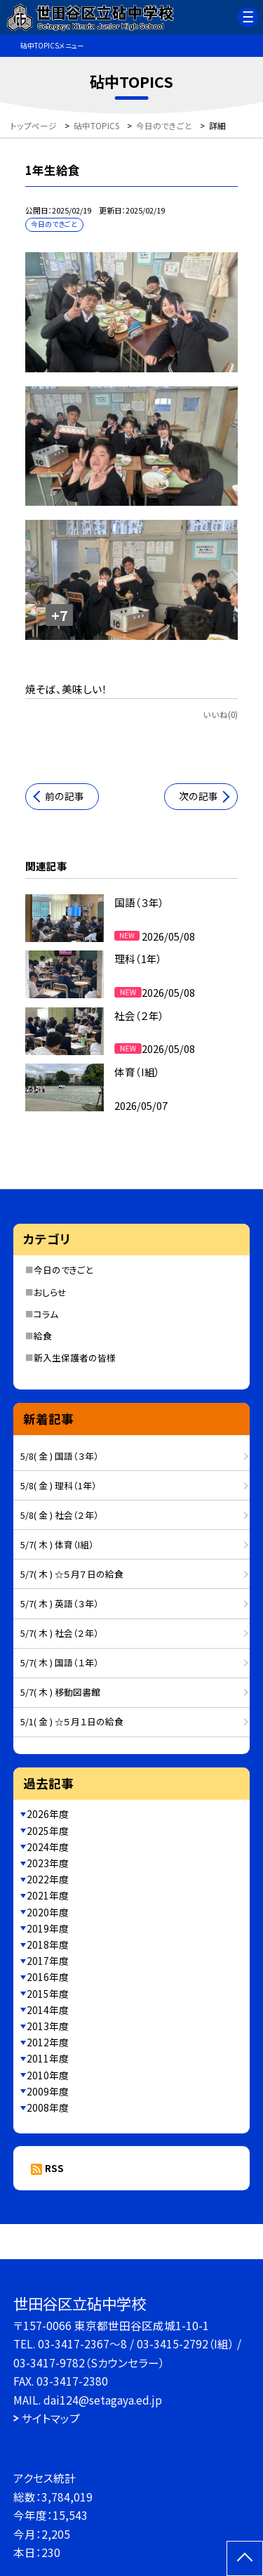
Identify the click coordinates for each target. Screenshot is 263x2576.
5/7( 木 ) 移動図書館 (60, 1692)
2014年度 (48, 2010)
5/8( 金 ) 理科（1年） (58, 1485)
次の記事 (198, 796)
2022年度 (48, 1879)
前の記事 (64, 796)
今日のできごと (63, 1269)
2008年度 (48, 2107)
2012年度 (48, 2042)
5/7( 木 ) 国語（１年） (59, 1662)
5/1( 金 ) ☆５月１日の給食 (71, 1721)
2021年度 (48, 1895)
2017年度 (48, 1961)
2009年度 (48, 2091)
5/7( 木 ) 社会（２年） (59, 1633)
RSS (54, 2168)
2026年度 (48, 1814)
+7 (59, 615)
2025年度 (48, 1831)
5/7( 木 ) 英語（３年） (59, 1603)
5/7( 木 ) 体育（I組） (57, 1544)
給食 (43, 1335)
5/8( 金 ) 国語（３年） (59, 1456)
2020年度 (48, 1912)
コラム (46, 1314)
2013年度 (48, 2026)
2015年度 (48, 1994)
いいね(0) (220, 714)
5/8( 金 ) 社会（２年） (59, 1515)
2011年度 (48, 2058)
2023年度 (48, 1863)
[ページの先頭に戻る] (244, 2558)
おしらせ (50, 1292)
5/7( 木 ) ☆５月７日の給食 (71, 1574)
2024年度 (48, 1847)
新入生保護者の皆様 (75, 1357)
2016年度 (48, 1977)
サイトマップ (51, 2418)
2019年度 (48, 1928)
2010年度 (48, 2075)
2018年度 (48, 1944)
